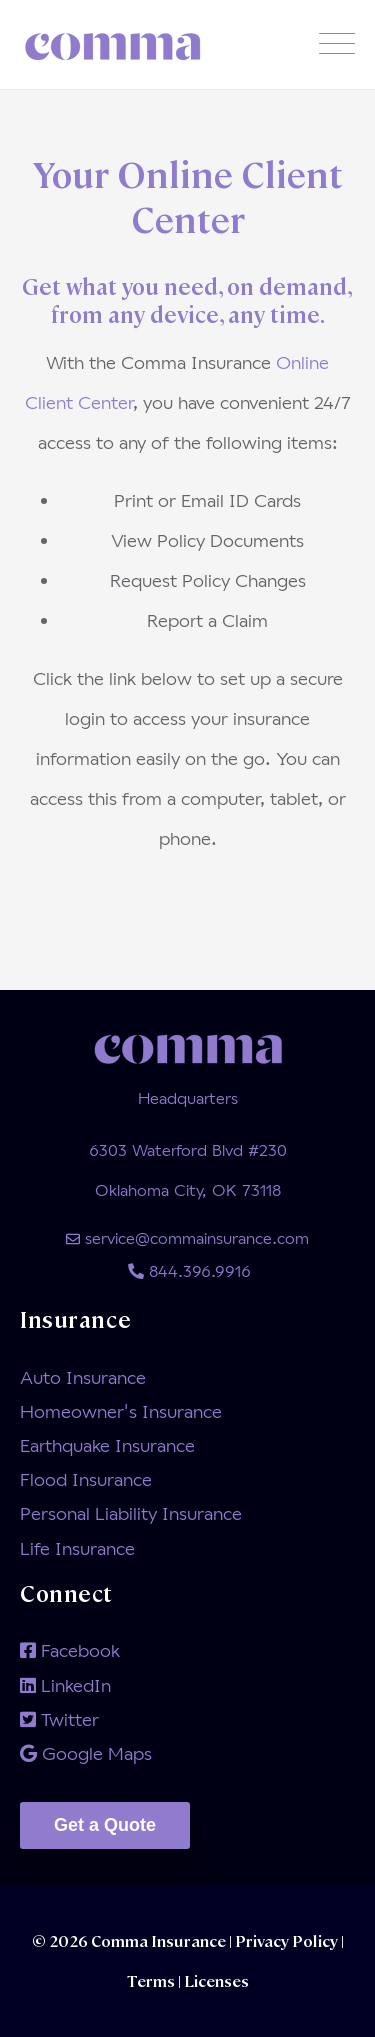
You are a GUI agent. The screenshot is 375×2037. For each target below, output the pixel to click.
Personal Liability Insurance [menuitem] (131, 1513)
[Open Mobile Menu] (337, 45)
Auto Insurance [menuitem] (83, 1377)
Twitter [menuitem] (59, 1719)
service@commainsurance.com (187, 1237)
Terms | (154, 1980)
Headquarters (188, 1097)
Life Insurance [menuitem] (77, 1548)
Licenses (215, 1980)
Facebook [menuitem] (70, 1650)
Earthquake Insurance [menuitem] (107, 1445)
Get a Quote (105, 1825)
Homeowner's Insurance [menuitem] (121, 1411)
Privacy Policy (288, 1940)
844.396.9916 (187, 1270)
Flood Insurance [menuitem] (86, 1479)
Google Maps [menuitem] (86, 1753)
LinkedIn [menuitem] (65, 1685)
